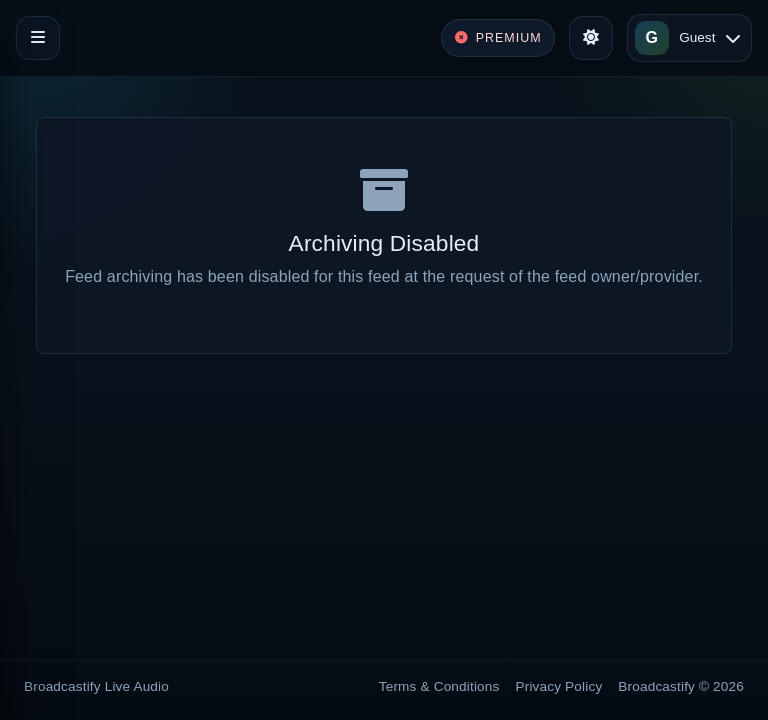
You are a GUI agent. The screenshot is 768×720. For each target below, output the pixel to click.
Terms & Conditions (439, 686)
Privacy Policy (559, 686)
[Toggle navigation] (38, 38)
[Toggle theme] (591, 38)
